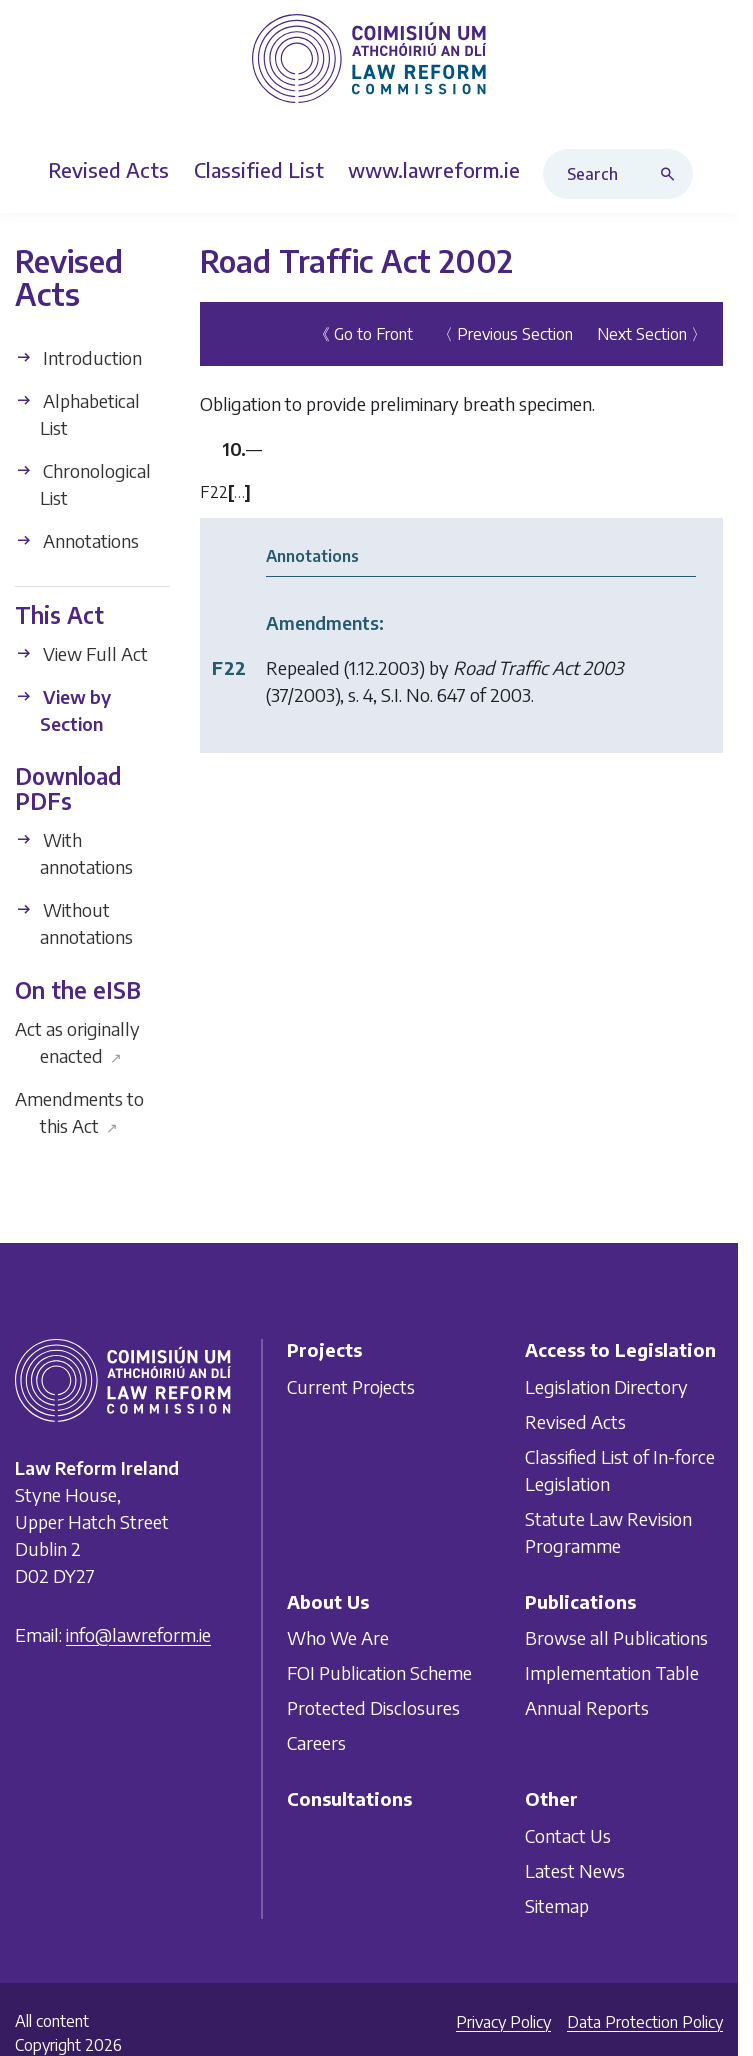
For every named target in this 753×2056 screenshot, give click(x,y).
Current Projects (351, 1385)
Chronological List (83, 484)
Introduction (78, 357)
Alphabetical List (77, 414)
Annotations (77, 540)
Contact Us (568, 1835)
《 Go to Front (363, 334)
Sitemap (557, 1905)
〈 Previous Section (505, 334)
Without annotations (74, 923)
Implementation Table (612, 1672)
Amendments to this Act (79, 1112)
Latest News (575, 1870)
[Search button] (672, 174)
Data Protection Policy (645, 2022)
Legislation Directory (606, 1385)
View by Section (63, 710)
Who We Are (338, 1637)
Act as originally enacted (77, 1042)
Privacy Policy (503, 2022)
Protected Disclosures (373, 1707)
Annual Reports (587, 1707)
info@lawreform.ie (138, 1634)
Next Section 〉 (652, 334)
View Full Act (81, 653)
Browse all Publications (616, 1637)
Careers (316, 1742)
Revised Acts (575, 1420)
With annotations (74, 853)
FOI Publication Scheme (379, 1672)
